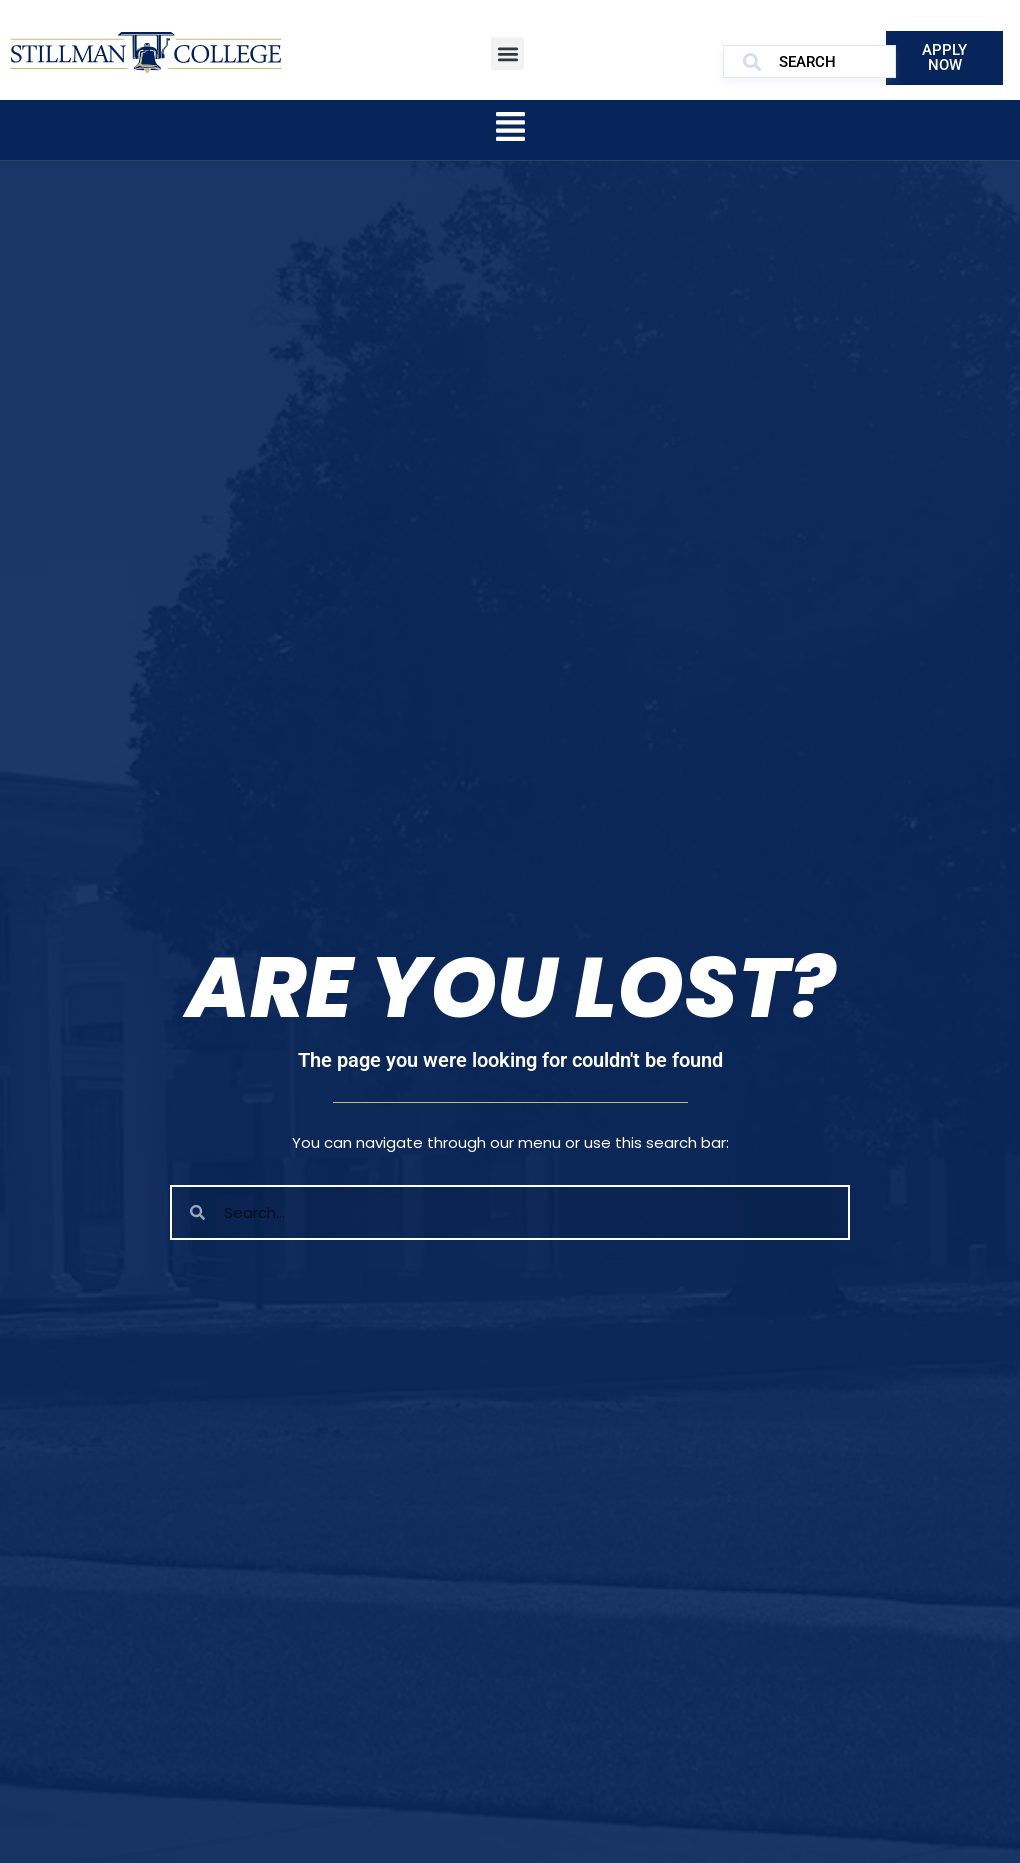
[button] (507, 53)
